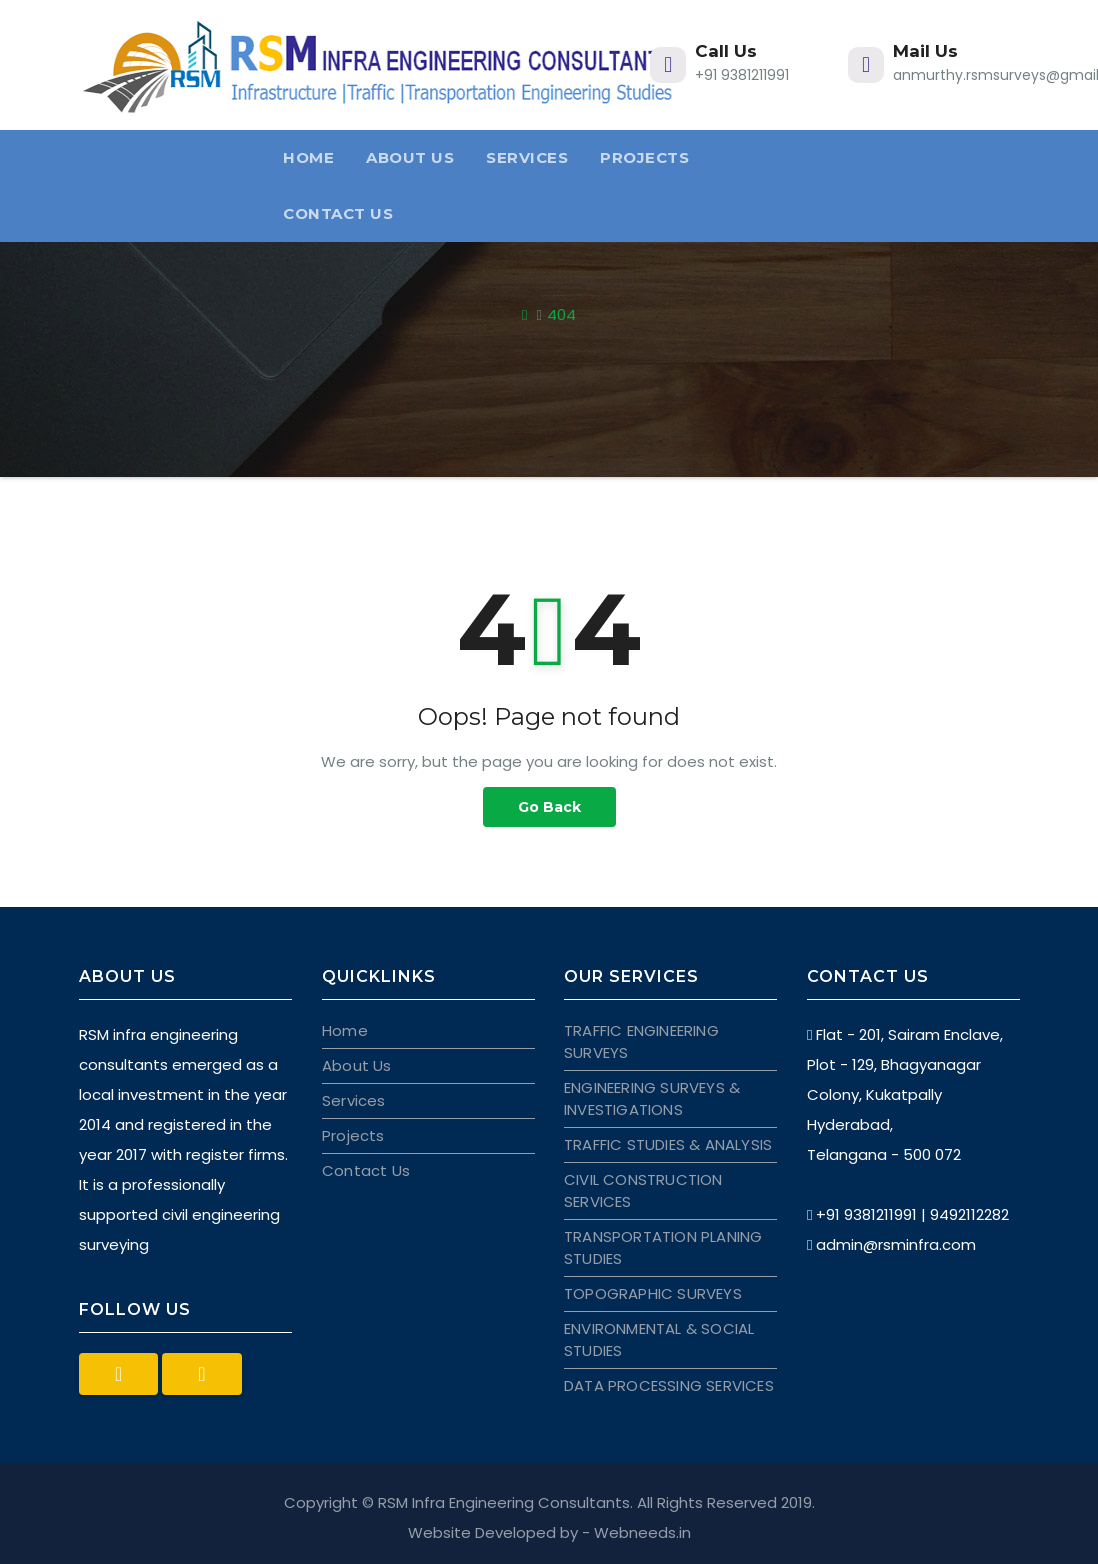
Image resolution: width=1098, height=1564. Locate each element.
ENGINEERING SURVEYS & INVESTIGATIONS (652, 1098)
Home (308, 157)
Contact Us (338, 213)
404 (561, 314)
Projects (644, 157)
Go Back (549, 807)
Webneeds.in (642, 1532)
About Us (410, 157)
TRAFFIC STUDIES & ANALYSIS (668, 1144)
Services (527, 157)
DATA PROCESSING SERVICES (669, 1385)
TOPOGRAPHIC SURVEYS (653, 1293)
